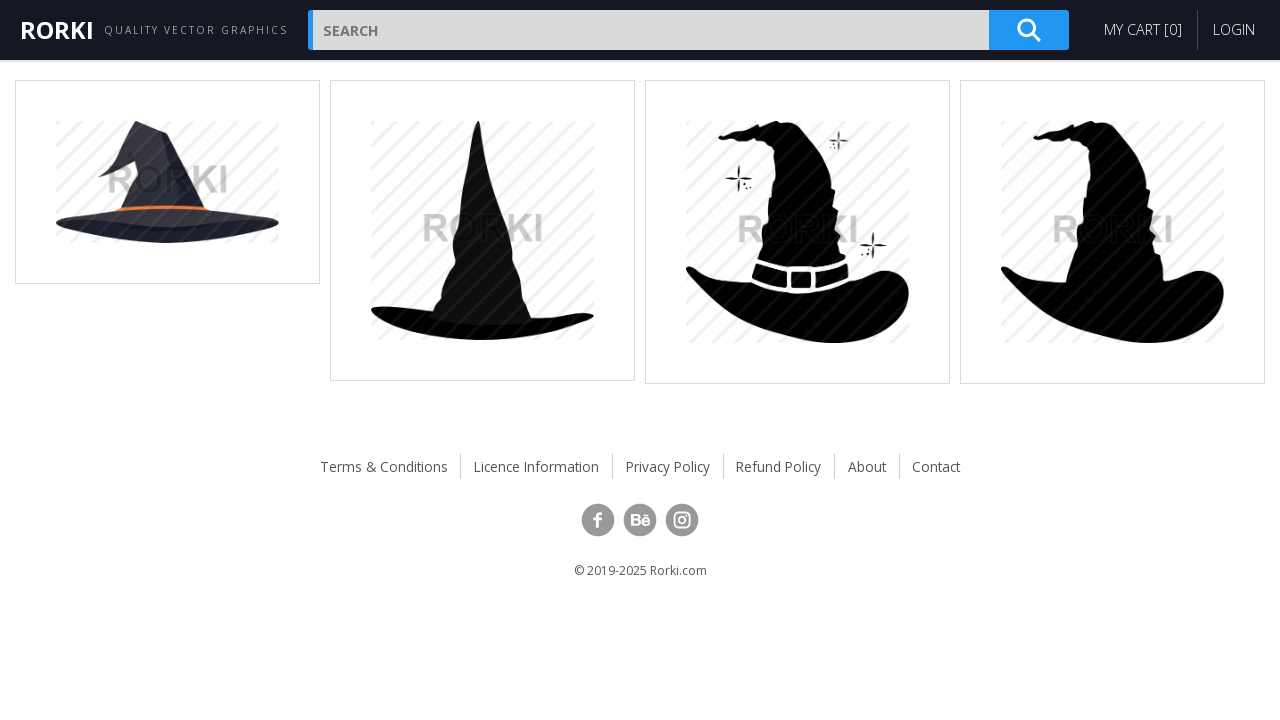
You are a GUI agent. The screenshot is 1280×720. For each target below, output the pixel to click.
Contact (936, 466)
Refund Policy (778, 466)
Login (1234, 29)
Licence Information (536, 466)
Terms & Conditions (384, 466)
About (867, 466)
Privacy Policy (668, 466)
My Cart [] (1143, 29)
